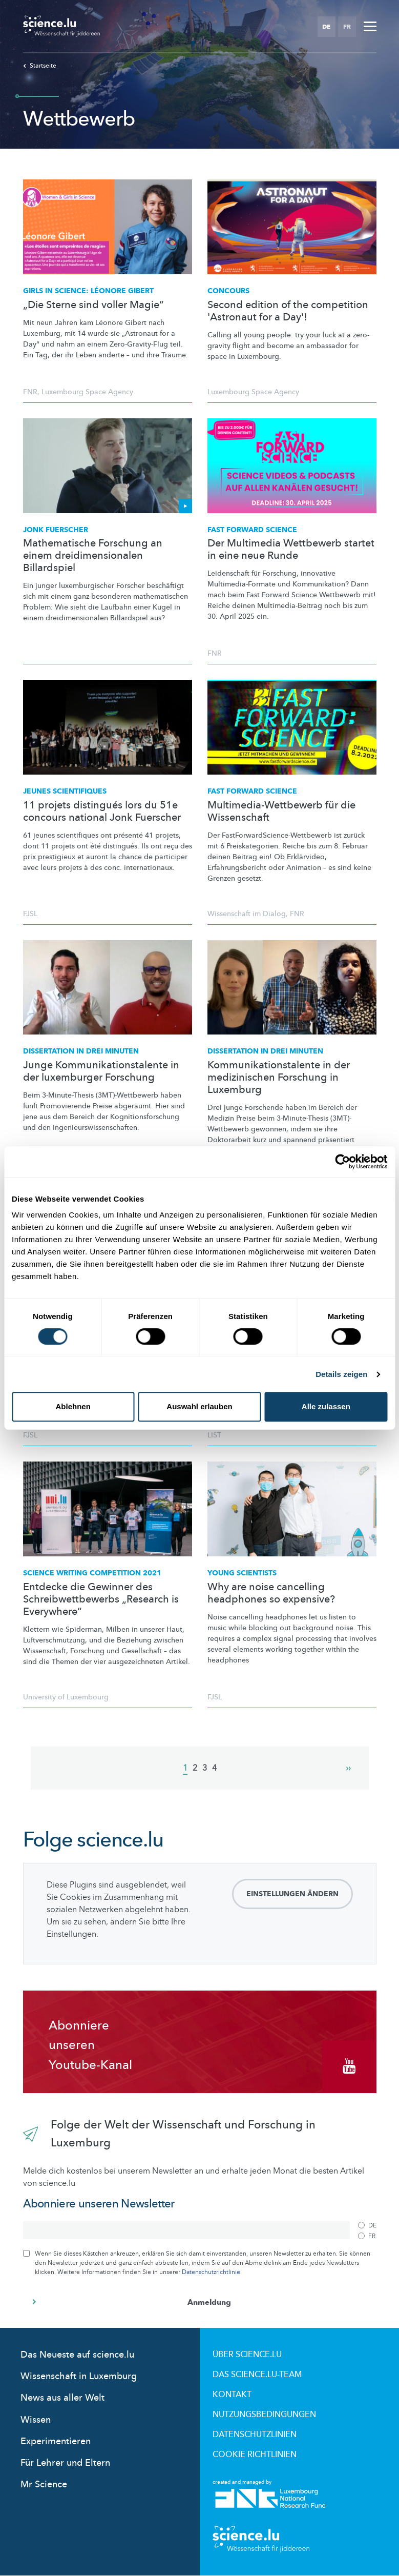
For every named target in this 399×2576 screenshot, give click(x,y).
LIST (214, 1435)
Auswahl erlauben (199, 1406)
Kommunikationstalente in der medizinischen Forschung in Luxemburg (278, 1077)
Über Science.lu (247, 2354)
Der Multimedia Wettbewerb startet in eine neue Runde (290, 549)
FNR (30, 392)
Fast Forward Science (252, 530)
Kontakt (232, 2394)
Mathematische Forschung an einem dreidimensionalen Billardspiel (92, 555)
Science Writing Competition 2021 (92, 1573)
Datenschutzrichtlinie (211, 2272)
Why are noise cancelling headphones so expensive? (271, 1593)
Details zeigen (341, 1374)
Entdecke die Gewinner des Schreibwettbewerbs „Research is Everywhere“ (101, 1599)
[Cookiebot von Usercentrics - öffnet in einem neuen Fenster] (342, 1161)
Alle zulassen (326, 1406)
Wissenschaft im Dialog (246, 914)
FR (347, 27)
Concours (228, 291)
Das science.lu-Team (257, 2374)
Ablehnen (73, 1406)
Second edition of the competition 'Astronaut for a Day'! (287, 311)
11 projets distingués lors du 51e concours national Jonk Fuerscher (102, 811)
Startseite (39, 66)
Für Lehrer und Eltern (65, 2463)
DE (326, 27)
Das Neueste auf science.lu (77, 2354)
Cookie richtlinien (255, 2454)
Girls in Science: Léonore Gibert (88, 291)
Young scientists (242, 1573)
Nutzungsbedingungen (264, 2414)
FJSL (30, 914)
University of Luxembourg (66, 1697)
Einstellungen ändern (292, 1894)
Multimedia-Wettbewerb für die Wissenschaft (281, 811)
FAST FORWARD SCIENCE (252, 791)
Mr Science (43, 2484)
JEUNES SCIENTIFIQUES (65, 791)
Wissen (35, 2419)
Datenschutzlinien (255, 2434)
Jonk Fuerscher (55, 530)
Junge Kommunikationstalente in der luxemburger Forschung (101, 1071)
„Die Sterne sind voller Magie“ (93, 305)
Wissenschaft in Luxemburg (78, 2376)
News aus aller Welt (62, 2397)
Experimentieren (55, 2441)
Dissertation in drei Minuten (81, 1051)
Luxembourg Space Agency (87, 392)
